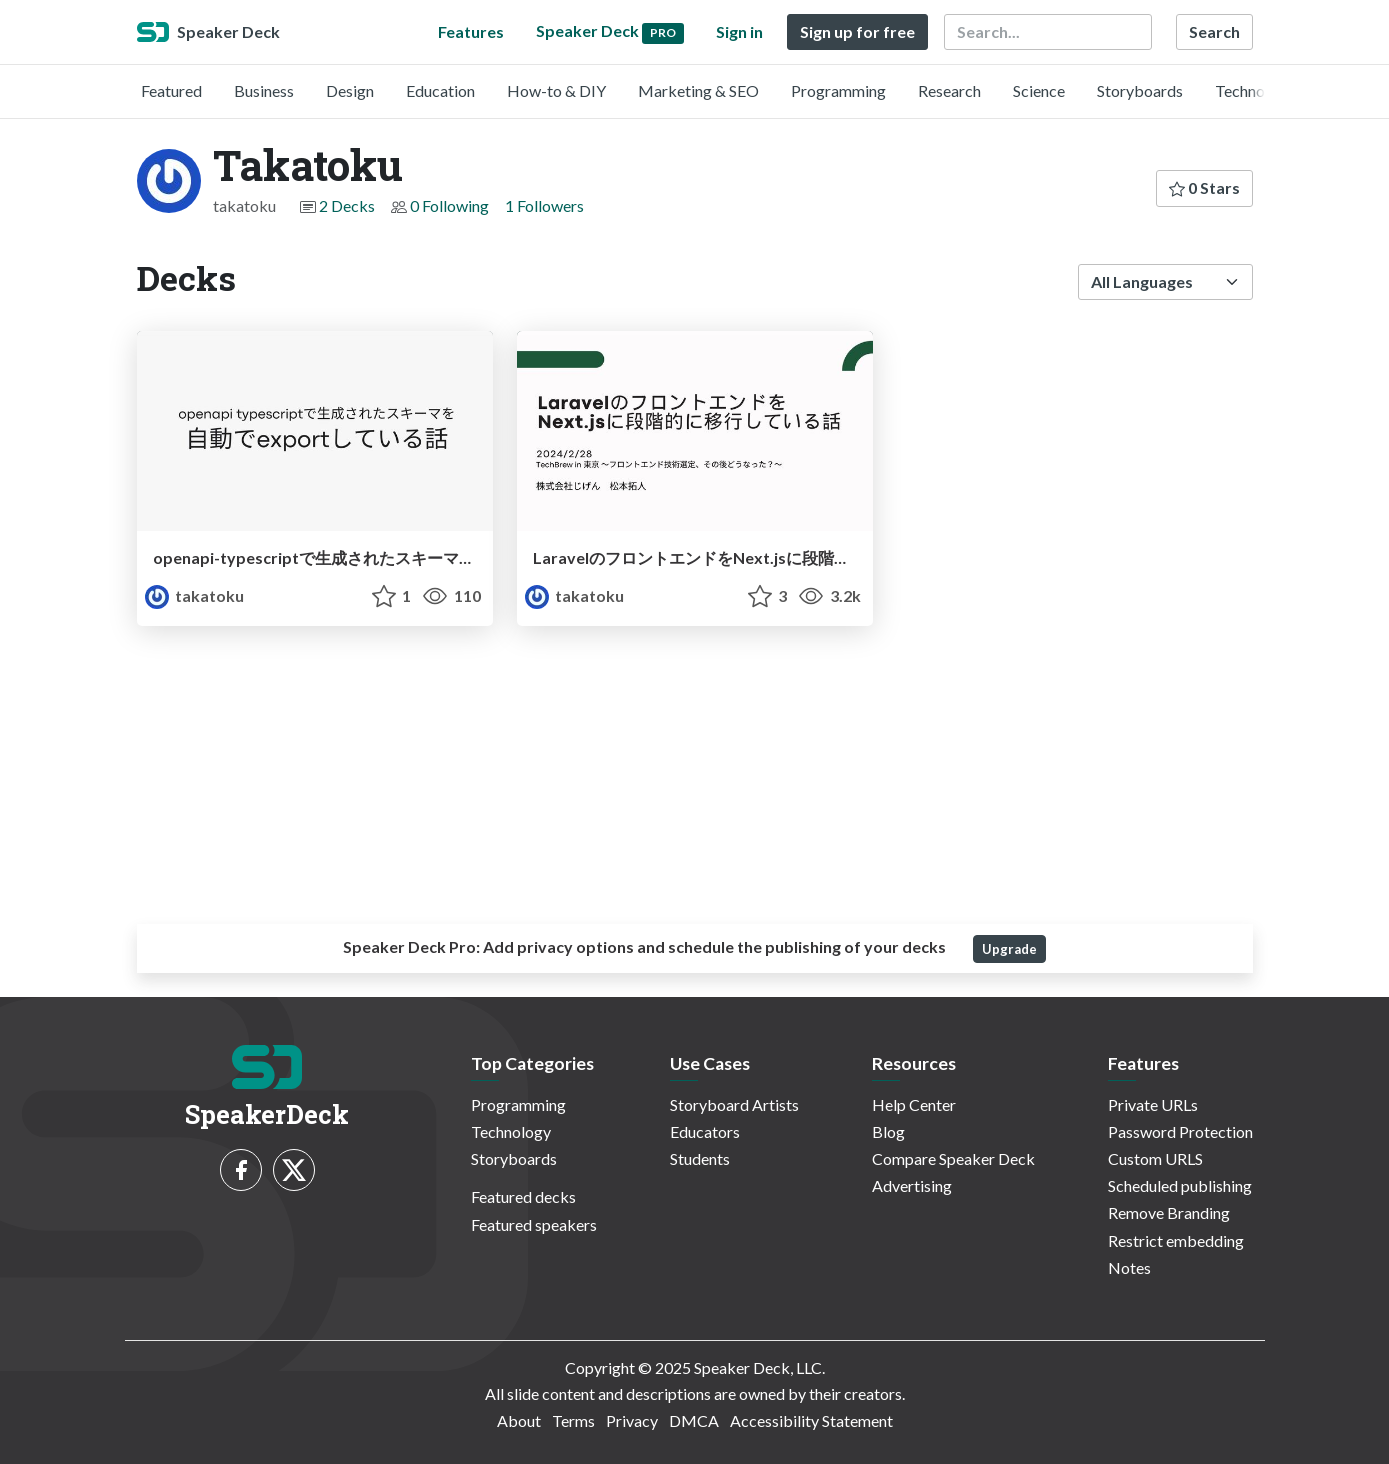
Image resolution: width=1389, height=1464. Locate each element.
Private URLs (1153, 1104)
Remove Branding (1169, 1212)
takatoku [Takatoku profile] (194, 595)
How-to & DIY (556, 90)
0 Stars (1204, 187)
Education (440, 90)
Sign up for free (857, 31)
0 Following (449, 205)
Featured (171, 90)
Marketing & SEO (698, 90)
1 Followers (544, 205)
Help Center (914, 1104)
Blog (888, 1131)
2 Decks (347, 205)
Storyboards (1140, 90)
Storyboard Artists (734, 1104)
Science (1039, 90)
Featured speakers (534, 1224)
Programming (838, 90)
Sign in (739, 31)
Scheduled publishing (1180, 1185)
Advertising (912, 1185)
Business (264, 90)
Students (700, 1158)
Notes (1129, 1267)
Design (350, 90)
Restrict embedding (1176, 1240)
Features (471, 31)
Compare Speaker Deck (953, 1158)
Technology (1255, 90)
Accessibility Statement (811, 1420)
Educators (705, 1131)
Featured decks (523, 1196)
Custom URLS (1155, 1158)
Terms (573, 1420)
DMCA (694, 1420)
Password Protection (1180, 1131)
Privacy (632, 1420)
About (519, 1420)
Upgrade (1009, 949)
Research (949, 90)
